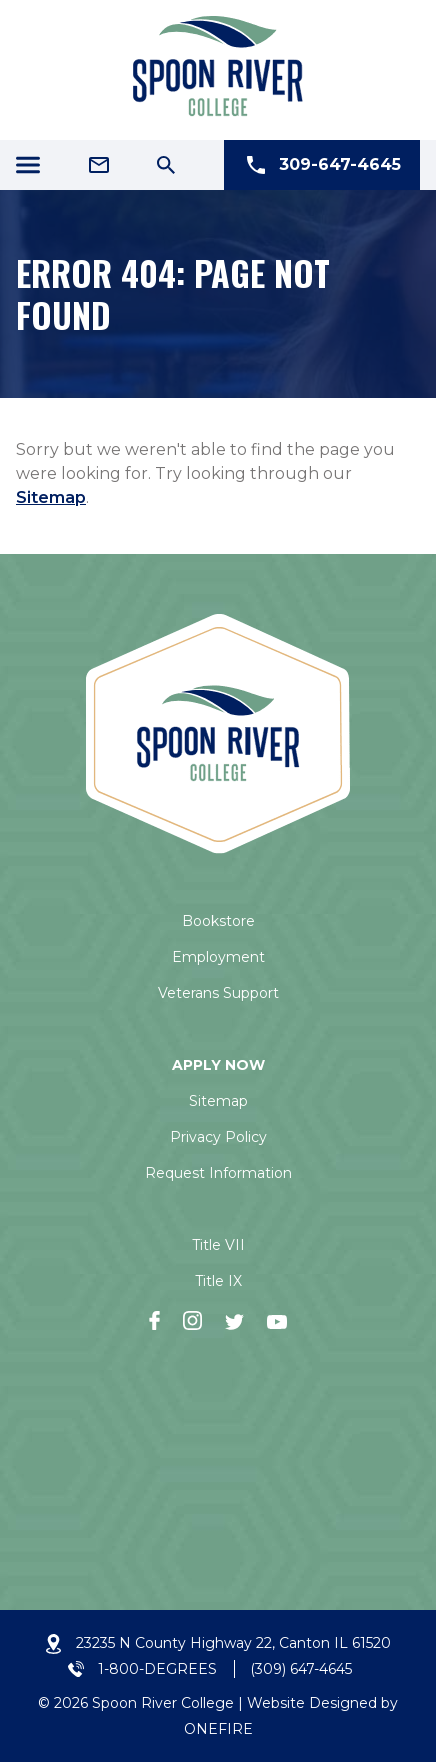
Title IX (218, 1281)
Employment (218, 957)
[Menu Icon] (28, 165)
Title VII (218, 1245)
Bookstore (218, 921)
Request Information (218, 1173)
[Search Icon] (166, 165)
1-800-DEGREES (157, 1669)
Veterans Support (218, 993)
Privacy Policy (218, 1137)
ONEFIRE (218, 1729)
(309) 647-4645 (301, 1669)
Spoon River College (163, 1703)
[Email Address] (99, 165)
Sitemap (51, 497)
